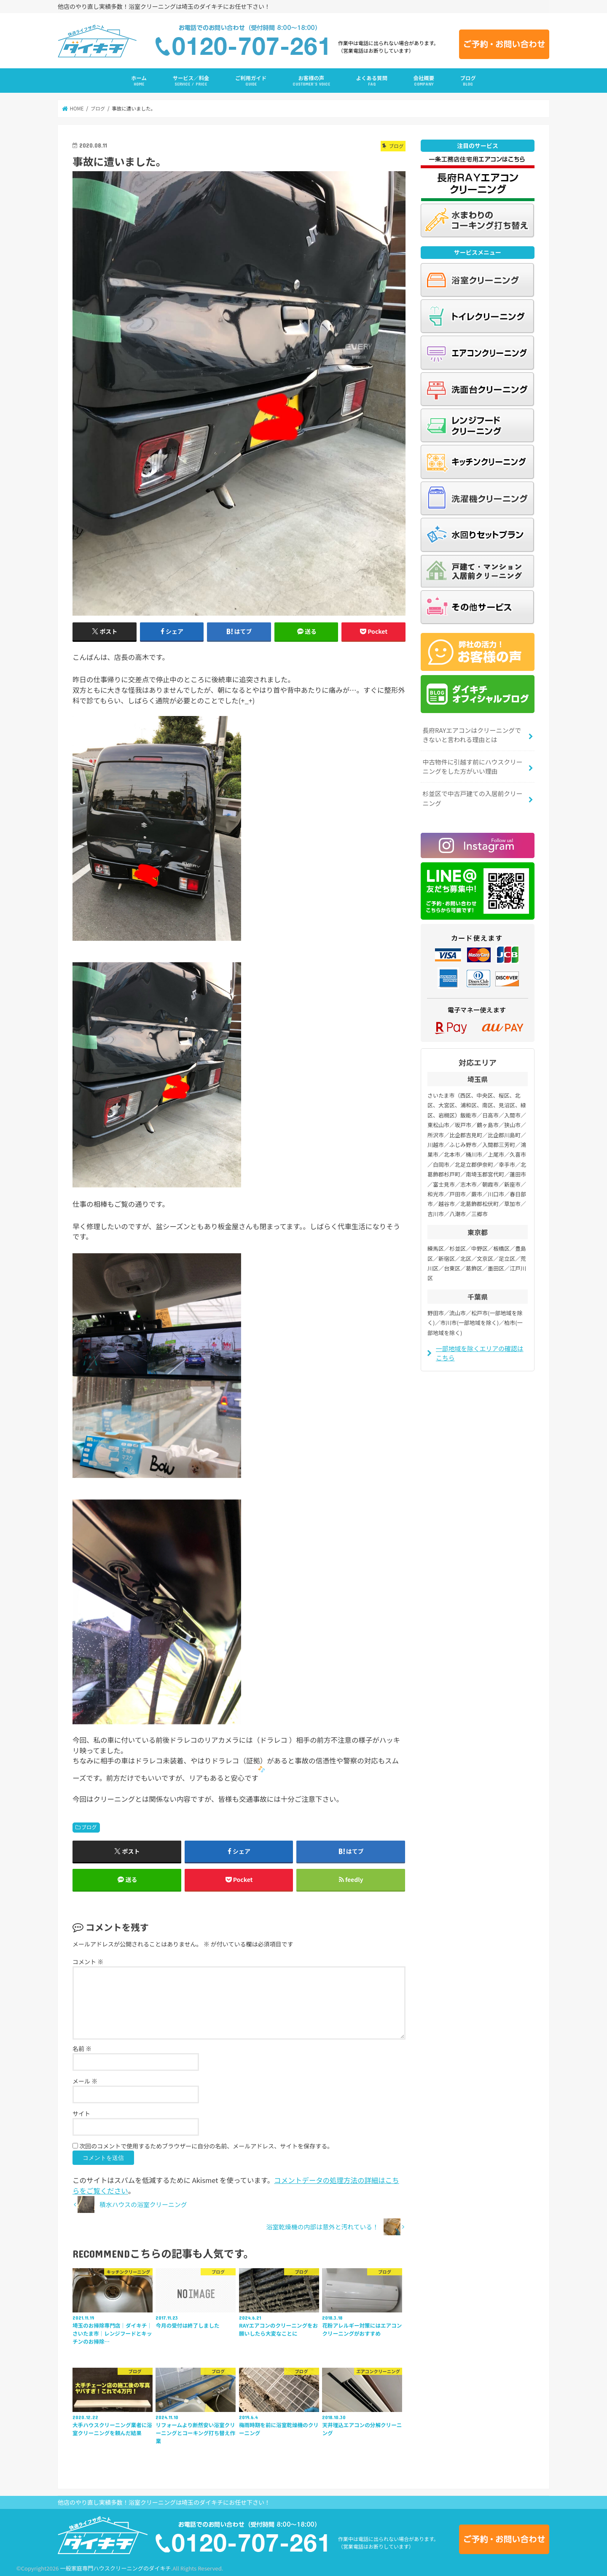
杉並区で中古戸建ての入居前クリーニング (472, 798)
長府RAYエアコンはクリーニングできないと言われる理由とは (471, 735)
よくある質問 (371, 80)
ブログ (468, 80)
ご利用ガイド (250, 80)
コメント (88, 1961)
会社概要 (424, 80)
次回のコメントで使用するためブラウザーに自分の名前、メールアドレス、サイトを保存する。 (206, 2146)
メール (85, 2081)
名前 (82, 2048)
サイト (81, 2113)
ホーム (139, 80)
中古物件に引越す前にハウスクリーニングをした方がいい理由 (472, 766)
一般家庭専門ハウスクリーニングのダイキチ (115, 2568)
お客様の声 (311, 80)
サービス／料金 (191, 80)
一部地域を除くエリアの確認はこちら (480, 1353)
